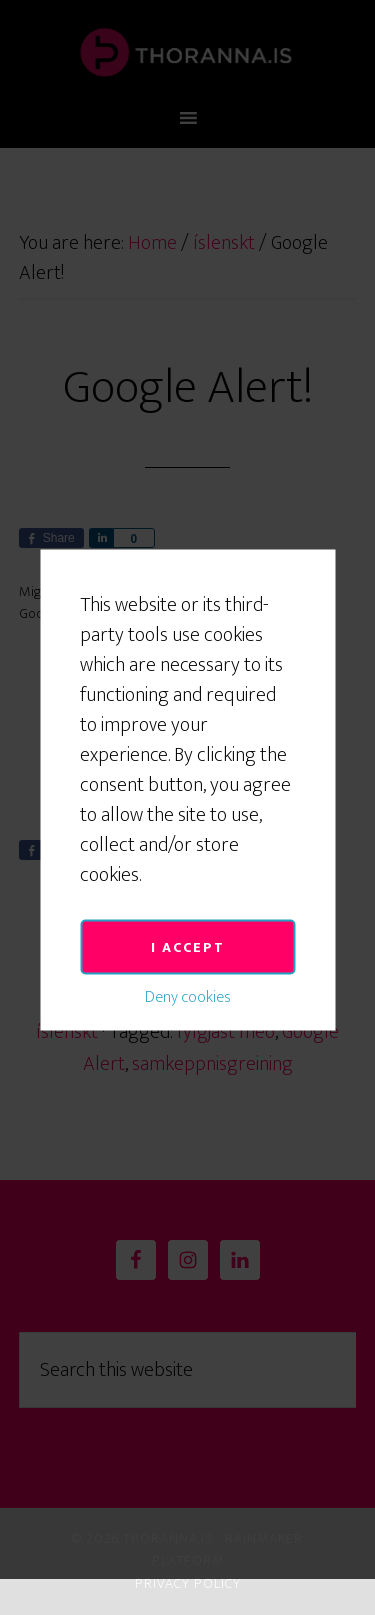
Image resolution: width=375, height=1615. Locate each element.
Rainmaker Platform (228, 1549)
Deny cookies (188, 939)
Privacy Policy (188, 1583)
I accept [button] (188, 889)
